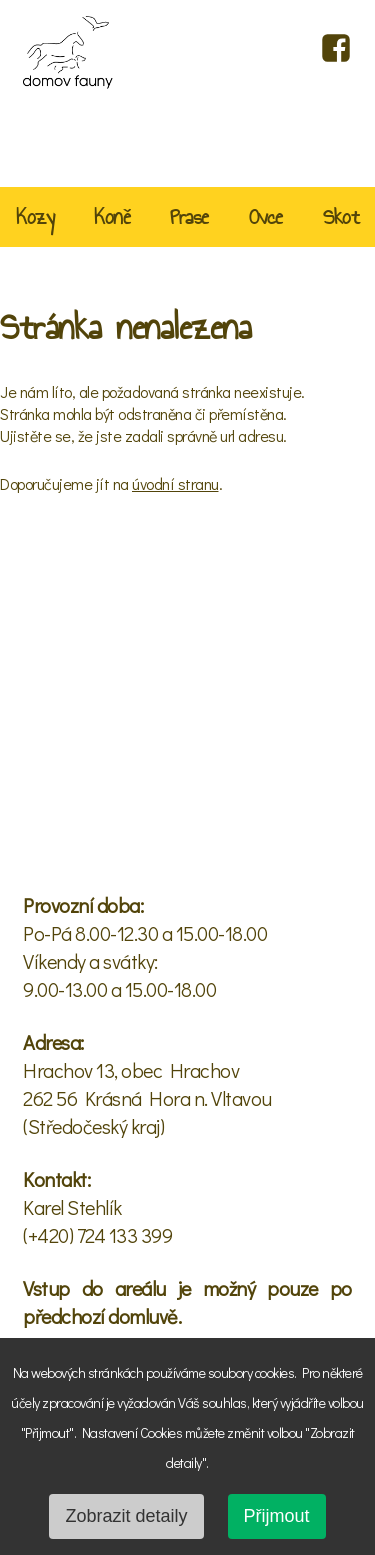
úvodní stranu (175, 483)
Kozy (35, 219)
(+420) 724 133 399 (97, 1235)
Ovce (266, 219)
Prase (189, 219)
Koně (112, 219)
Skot (341, 219)
